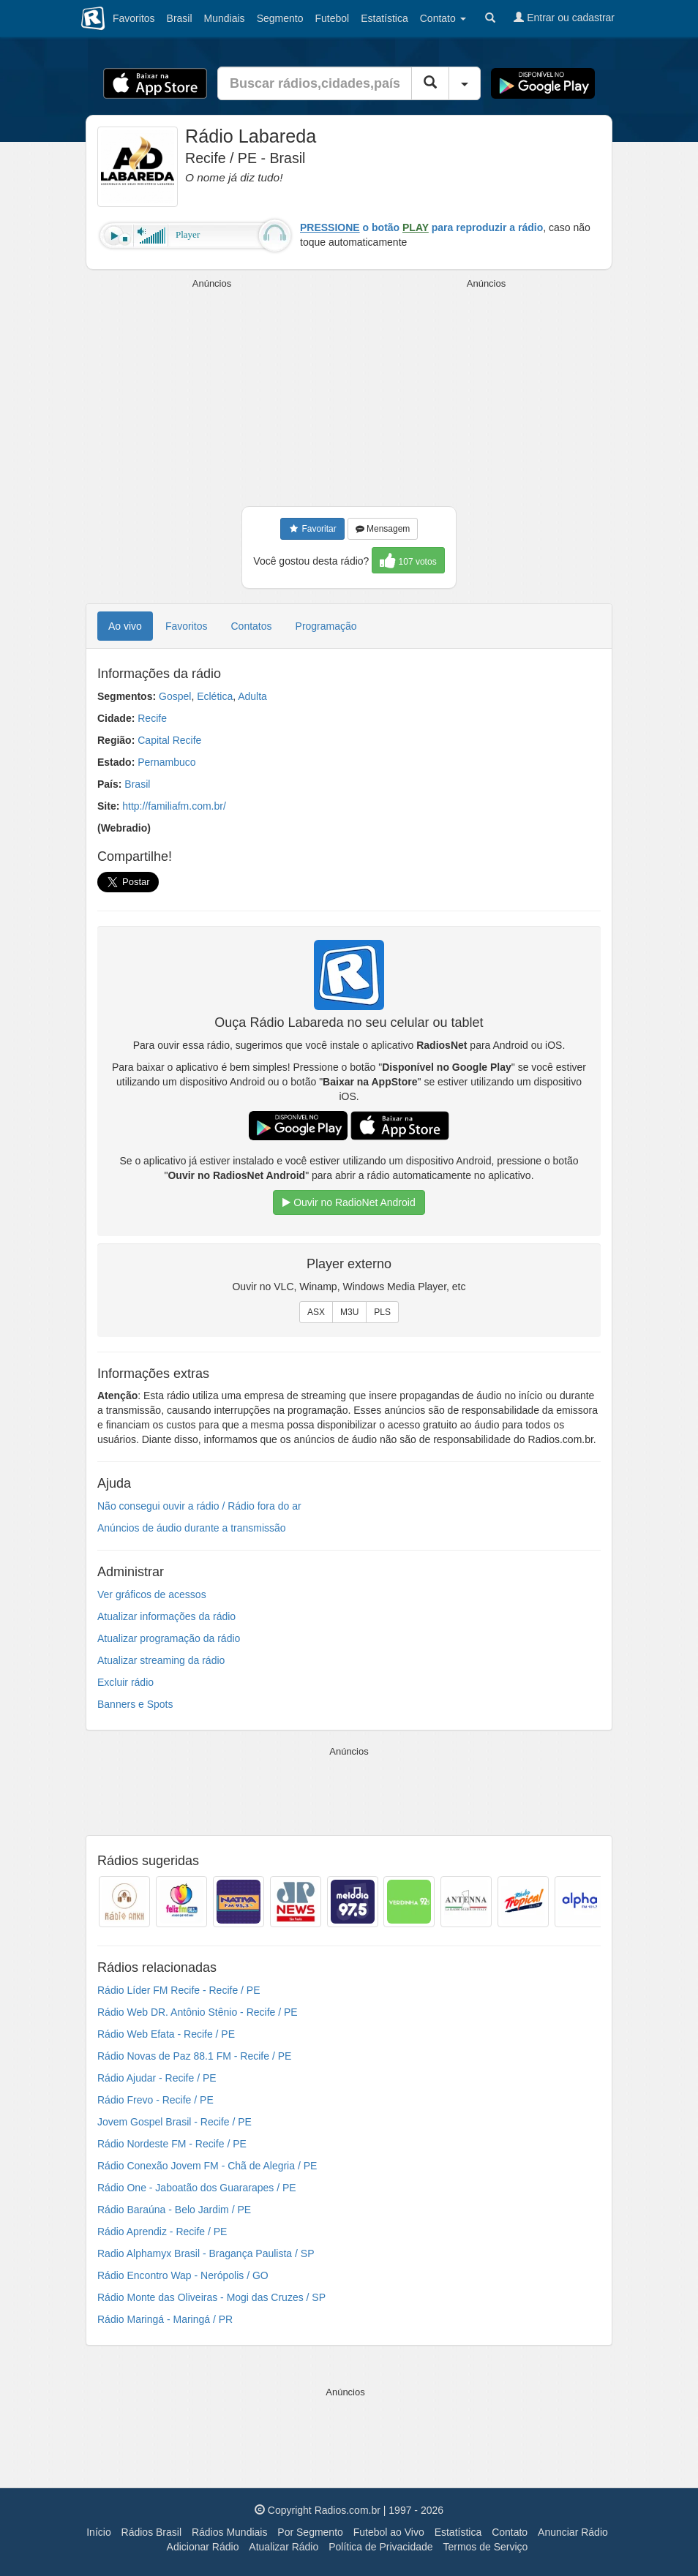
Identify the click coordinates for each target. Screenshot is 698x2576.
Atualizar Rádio (283, 2547)
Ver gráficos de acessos (151, 1594)
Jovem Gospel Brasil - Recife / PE (174, 2122)
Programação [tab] (326, 626)
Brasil (179, 18)
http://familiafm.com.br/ (174, 806)
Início (98, 2532)
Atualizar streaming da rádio (161, 1660)
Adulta (252, 696)
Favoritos (134, 18)
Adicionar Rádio (203, 2547)
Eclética (215, 696)
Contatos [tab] (251, 626)
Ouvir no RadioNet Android (348, 1202)
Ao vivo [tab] (125, 626)
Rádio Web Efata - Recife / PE (166, 2034)
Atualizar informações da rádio (166, 1616)
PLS (382, 1312)
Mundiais (224, 18)
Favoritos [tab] (186, 626)
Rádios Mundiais (230, 2532)
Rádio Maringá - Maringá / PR (165, 2319)
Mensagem (383, 529)
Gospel (175, 696)
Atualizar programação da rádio (168, 1638)
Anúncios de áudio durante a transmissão (191, 1528)
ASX (316, 1312)
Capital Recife (169, 740)
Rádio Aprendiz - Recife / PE (162, 2231)
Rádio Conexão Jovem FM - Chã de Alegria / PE (207, 2166)
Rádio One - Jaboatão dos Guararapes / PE (196, 2187)
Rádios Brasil (151, 2532)
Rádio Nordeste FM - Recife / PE (172, 2144)
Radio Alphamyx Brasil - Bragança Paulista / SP (205, 2253)
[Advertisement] (212, 392)
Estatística (384, 18)
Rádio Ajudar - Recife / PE (157, 2078)
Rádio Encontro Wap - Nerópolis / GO (183, 2275)
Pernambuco (166, 762)
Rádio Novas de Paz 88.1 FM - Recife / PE (194, 2056)
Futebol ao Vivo (388, 2532)
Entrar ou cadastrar (564, 17)
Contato (510, 2532)
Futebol (332, 18)
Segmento (280, 18)
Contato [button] (443, 18)
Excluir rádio (125, 1682)
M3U (349, 1312)
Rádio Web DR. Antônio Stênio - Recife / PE (197, 2012)
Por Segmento (310, 2532)
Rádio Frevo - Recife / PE (155, 2100)
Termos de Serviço (485, 2547)
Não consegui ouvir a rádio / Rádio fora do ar (199, 1506)
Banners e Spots (135, 1704)
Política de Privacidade (380, 2547)
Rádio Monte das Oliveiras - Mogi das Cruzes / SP (211, 2297)
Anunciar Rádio (573, 2532)
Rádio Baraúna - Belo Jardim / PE (174, 2209)
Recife (152, 718)
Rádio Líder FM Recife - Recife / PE (178, 1990)
